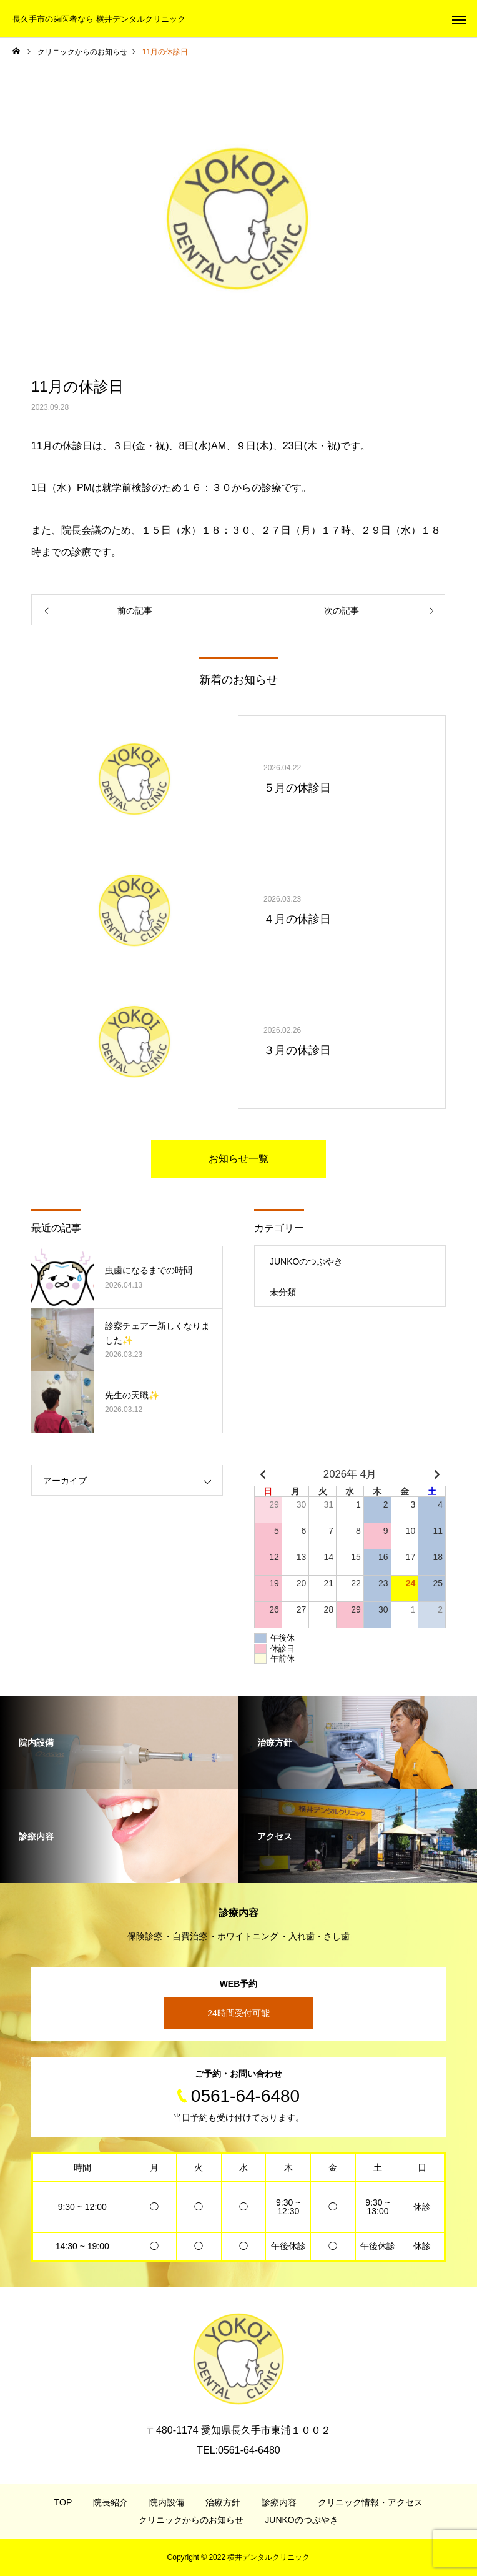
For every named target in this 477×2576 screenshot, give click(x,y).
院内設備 (166, 2502)
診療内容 (279, 2502)
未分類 (283, 1292)
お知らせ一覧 (238, 1158)
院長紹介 (110, 2502)
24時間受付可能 (238, 2013)
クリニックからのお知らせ (191, 2520)
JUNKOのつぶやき (306, 1261)
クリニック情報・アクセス (370, 2502)
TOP (63, 2502)
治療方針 (222, 2502)
